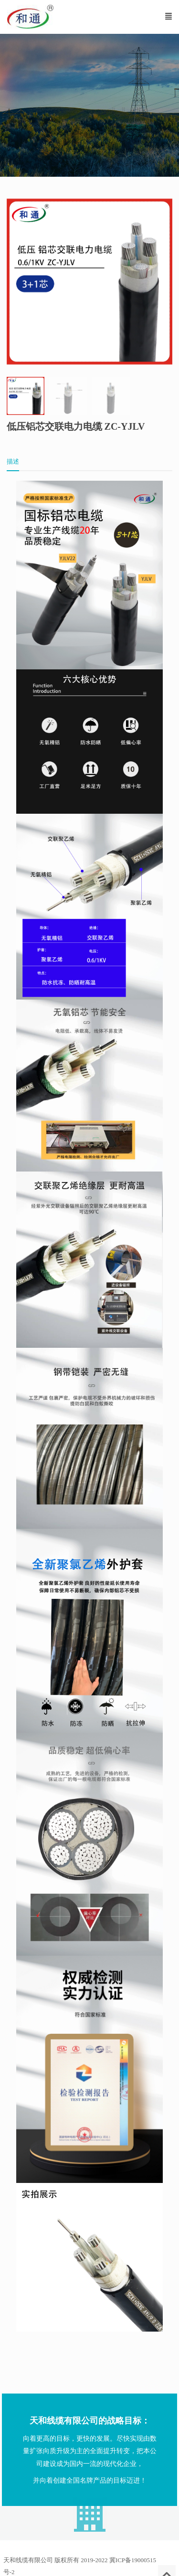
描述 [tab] (13, 461)
